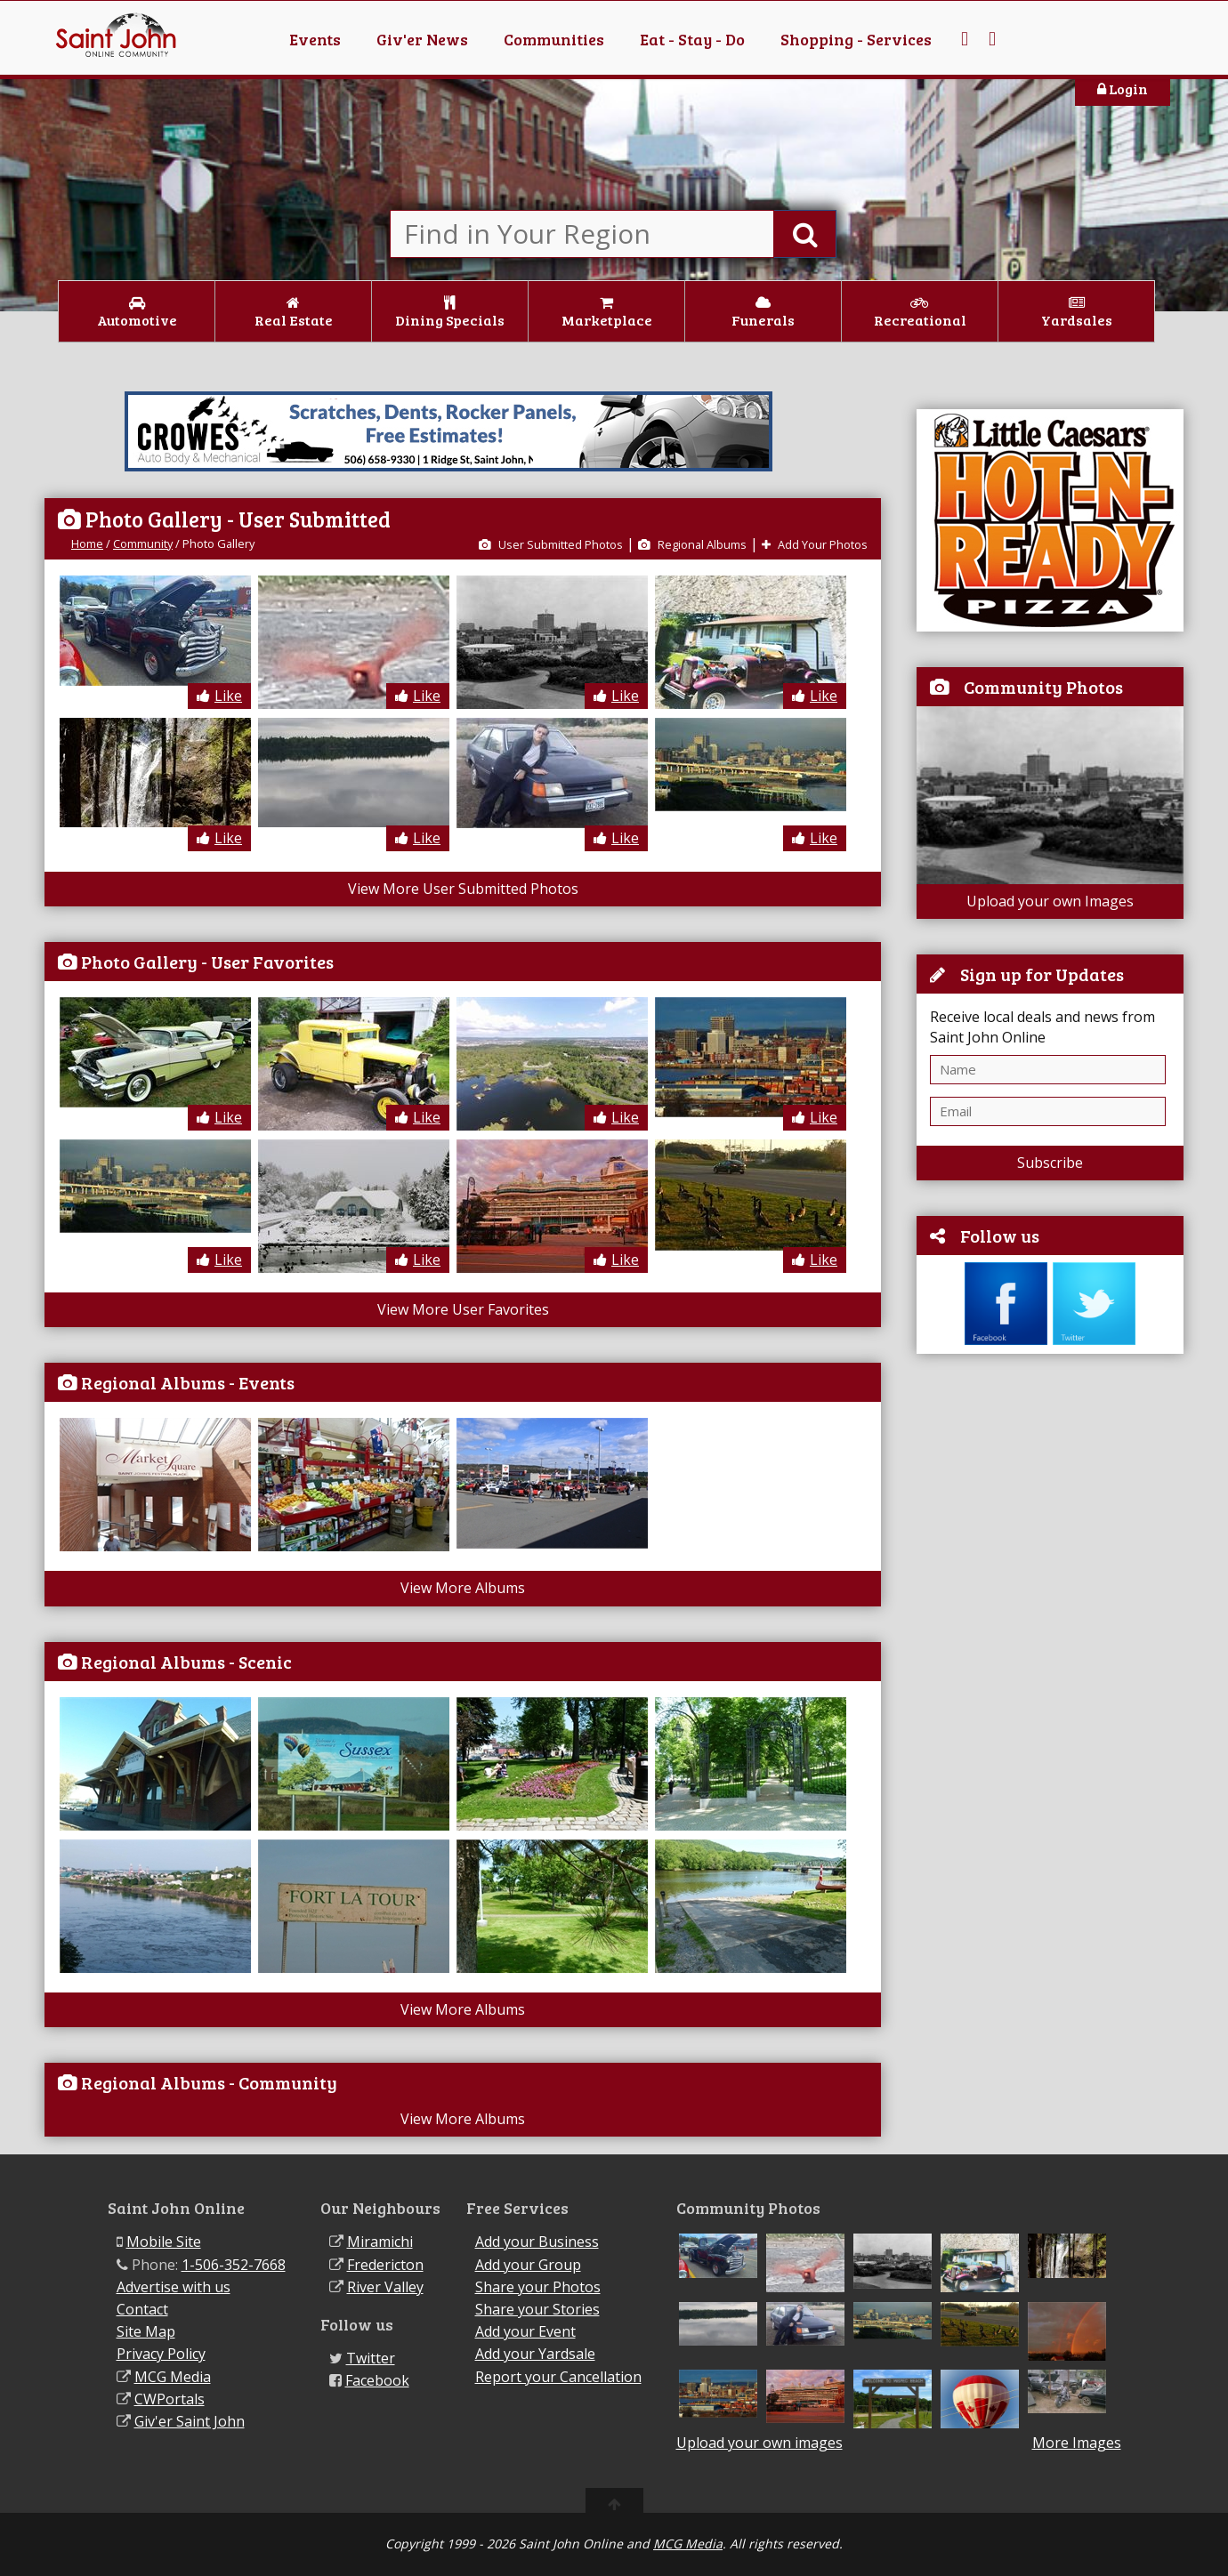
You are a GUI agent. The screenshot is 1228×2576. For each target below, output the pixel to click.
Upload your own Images (1050, 901)
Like (219, 695)
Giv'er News (422, 39)
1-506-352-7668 (234, 2264)
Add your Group (528, 2264)
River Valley (385, 2287)
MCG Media (172, 2377)
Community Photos (1043, 686)
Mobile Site (163, 2241)
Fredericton (385, 2264)
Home (87, 543)
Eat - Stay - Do (692, 39)
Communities (554, 39)
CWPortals (169, 2399)
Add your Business (537, 2241)
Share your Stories (537, 2309)
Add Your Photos (815, 544)
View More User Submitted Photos (463, 888)
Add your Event (525, 2331)
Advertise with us (173, 2287)
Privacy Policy (161, 2353)
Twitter (370, 2358)
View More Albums (462, 1588)
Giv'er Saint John (189, 2421)
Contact (142, 2309)
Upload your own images (759, 2442)
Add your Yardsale (535, 2353)
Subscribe (1050, 1162)
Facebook (377, 2380)
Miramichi (380, 2241)
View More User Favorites (463, 1309)
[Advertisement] (1050, 1638)
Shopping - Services (856, 39)
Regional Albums (692, 544)
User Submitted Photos (551, 544)
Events (315, 39)
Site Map (146, 2331)
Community (143, 543)
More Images (1076, 2443)
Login (1122, 88)
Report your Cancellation (558, 2377)
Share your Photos (538, 2287)
